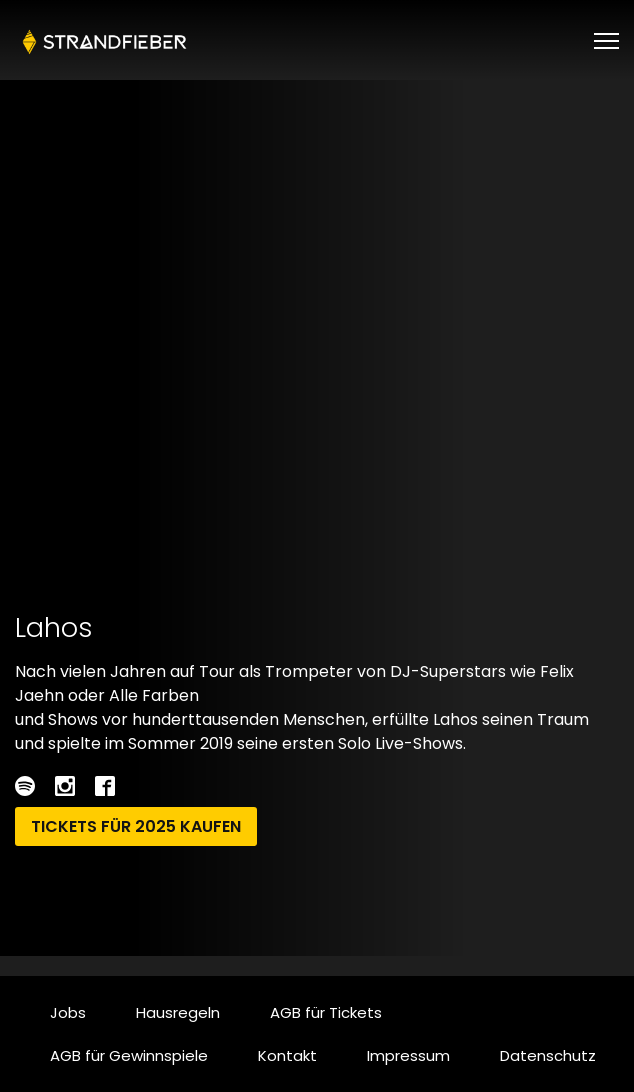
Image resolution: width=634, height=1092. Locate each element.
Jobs (68, 1012)
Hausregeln (178, 1012)
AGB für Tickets (326, 1012)
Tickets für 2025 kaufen (136, 826)
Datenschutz (548, 1055)
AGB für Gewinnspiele (129, 1055)
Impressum (408, 1055)
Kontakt (287, 1055)
